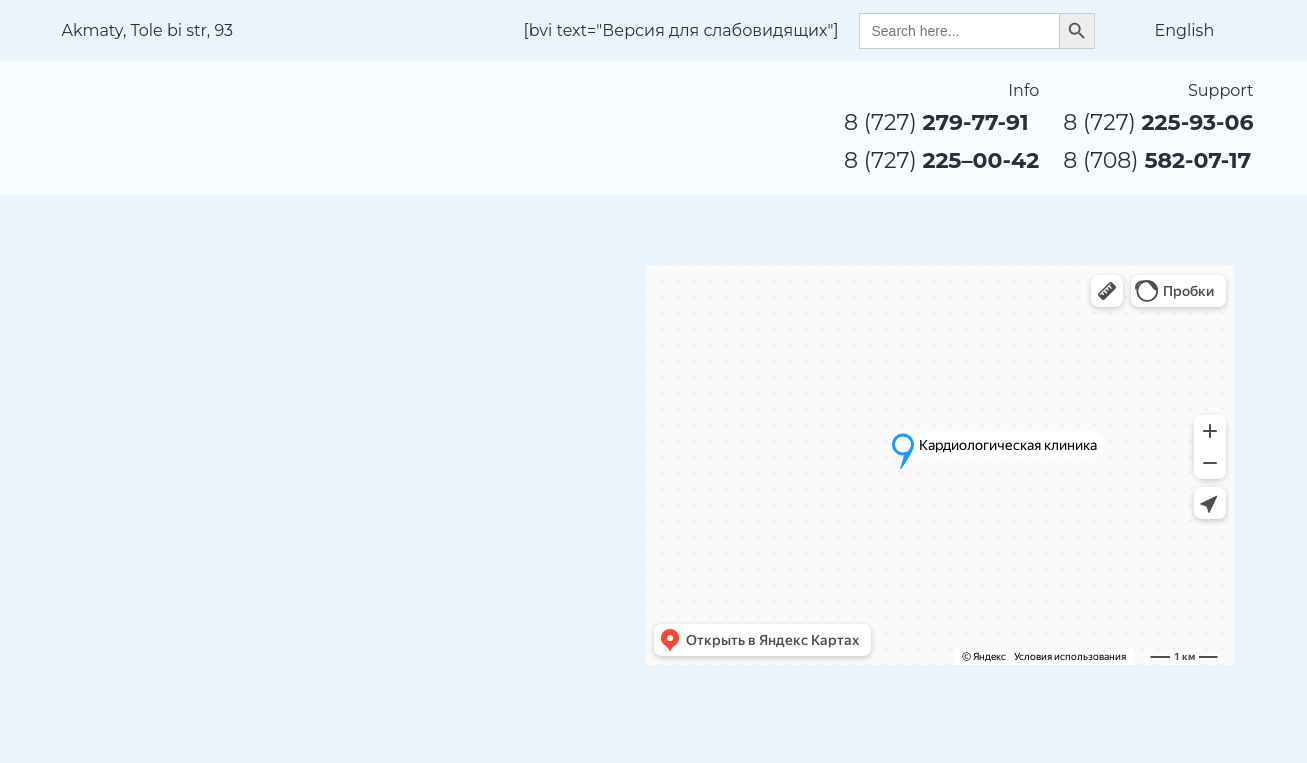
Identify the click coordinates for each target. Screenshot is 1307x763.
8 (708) (1157, 160)
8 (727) (936, 122)
